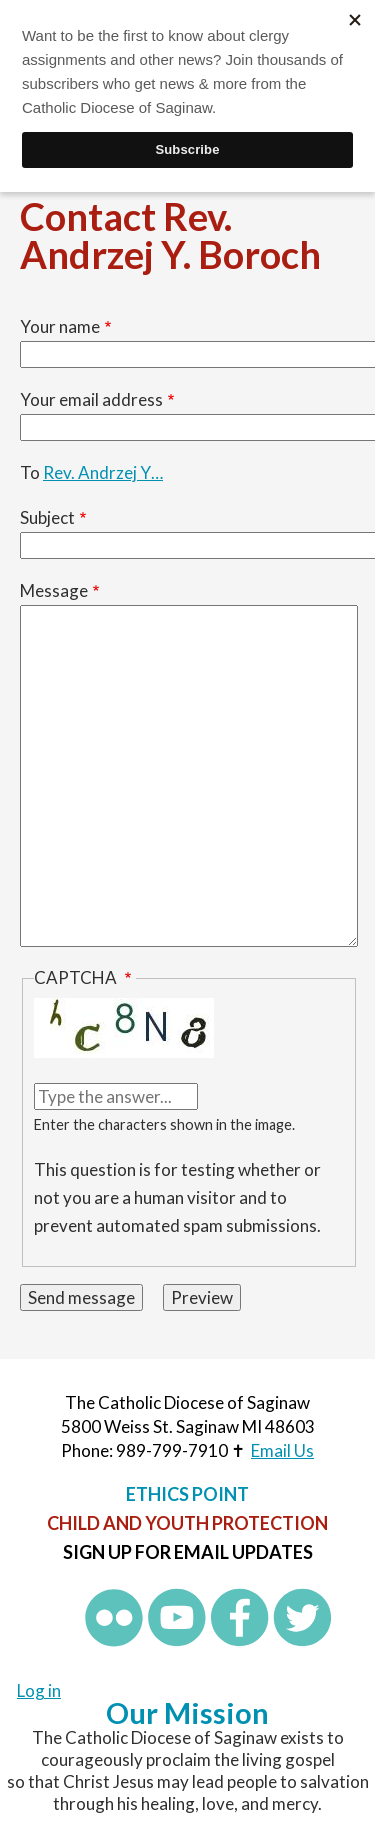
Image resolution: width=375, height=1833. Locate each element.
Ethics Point (187, 1494)
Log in (39, 1690)
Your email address (91, 399)
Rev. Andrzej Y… (103, 472)
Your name (60, 326)
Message (54, 590)
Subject (47, 517)
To (30, 472)
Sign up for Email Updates (188, 1552)
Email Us (282, 1450)
